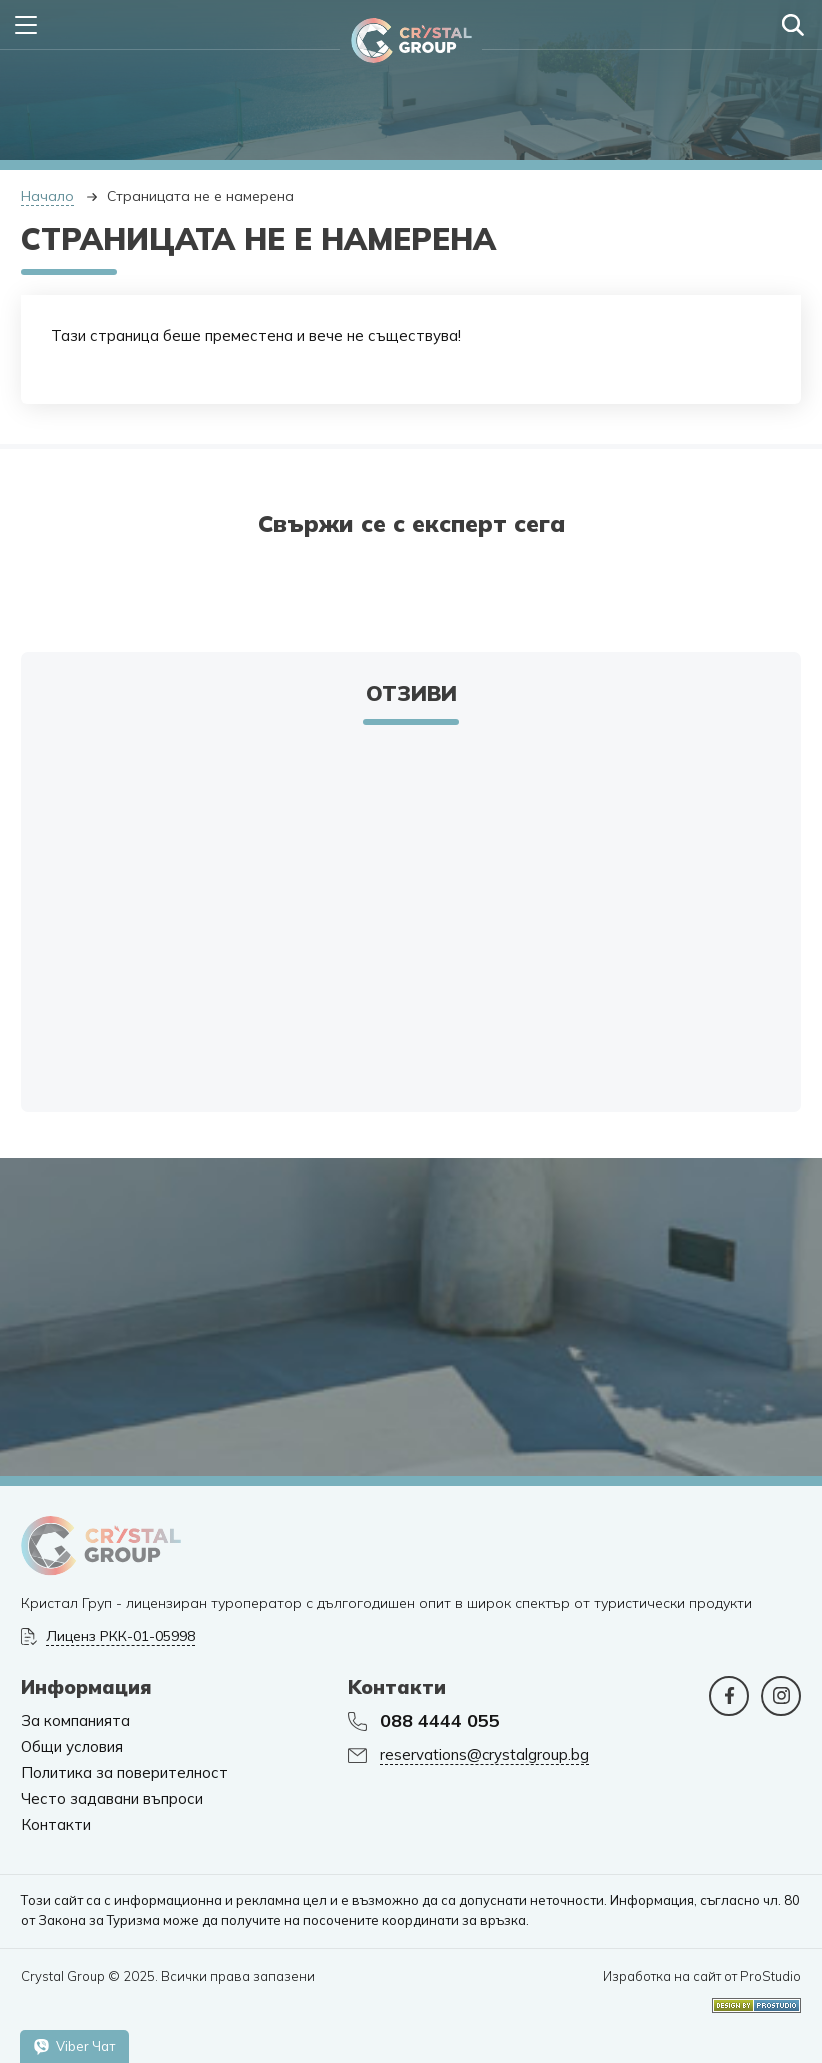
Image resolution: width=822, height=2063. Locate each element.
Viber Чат (74, 2046)
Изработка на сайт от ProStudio (702, 1976)
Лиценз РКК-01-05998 (120, 1636)
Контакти (56, 1825)
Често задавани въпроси (112, 1799)
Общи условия (72, 1747)
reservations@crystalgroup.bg (484, 1755)
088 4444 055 (440, 1721)
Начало (47, 196)
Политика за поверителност (124, 1773)
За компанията (75, 1721)
